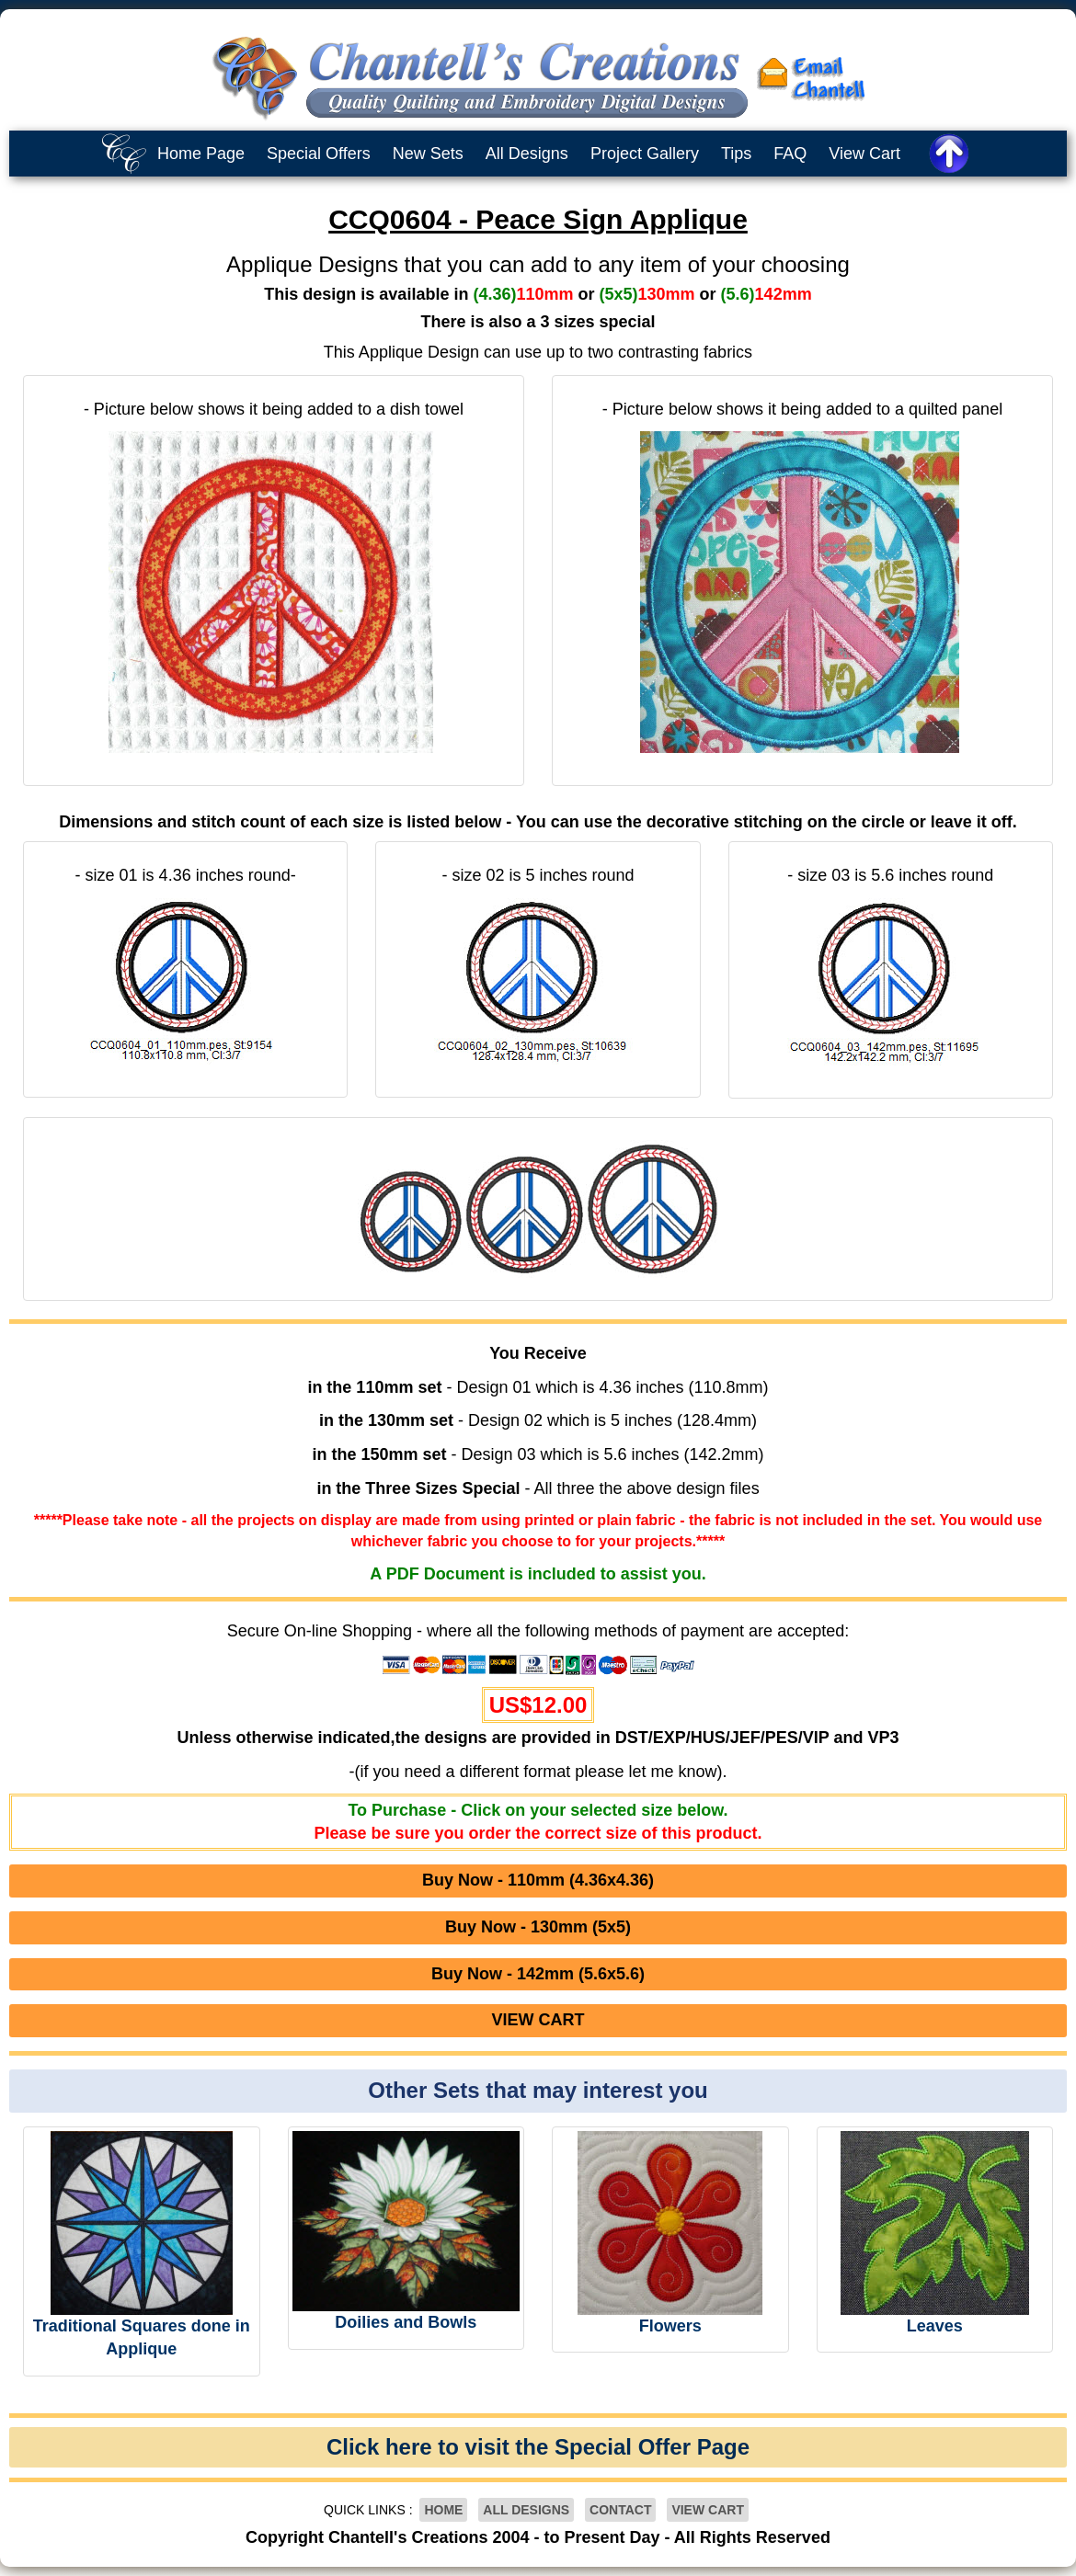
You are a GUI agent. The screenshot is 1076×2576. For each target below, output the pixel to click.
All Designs (527, 153)
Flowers (670, 2326)
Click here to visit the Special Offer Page (538, 2446)
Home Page (201, 153)
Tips (736, 153)
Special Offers (319, 153)
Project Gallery (644, 153)
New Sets (428, 153)
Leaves (935, 2326)
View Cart (864, 153)
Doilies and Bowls (405, 2322)
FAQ (790, 153)
